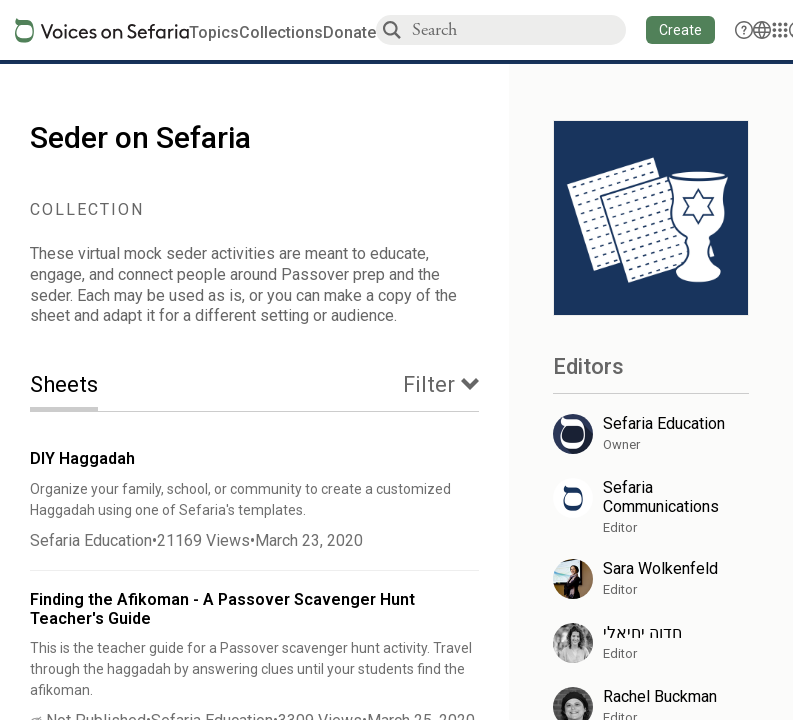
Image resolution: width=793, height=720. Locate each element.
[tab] (79, 386)
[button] (680, 30)
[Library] (780, 30)
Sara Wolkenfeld (660, 568)
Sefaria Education (91, 540)
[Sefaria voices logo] (102, 30)
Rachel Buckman (660, 696)
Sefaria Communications (661, 497)
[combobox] (518, 29)
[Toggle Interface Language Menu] (762, 30)
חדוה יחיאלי (642, 632)
